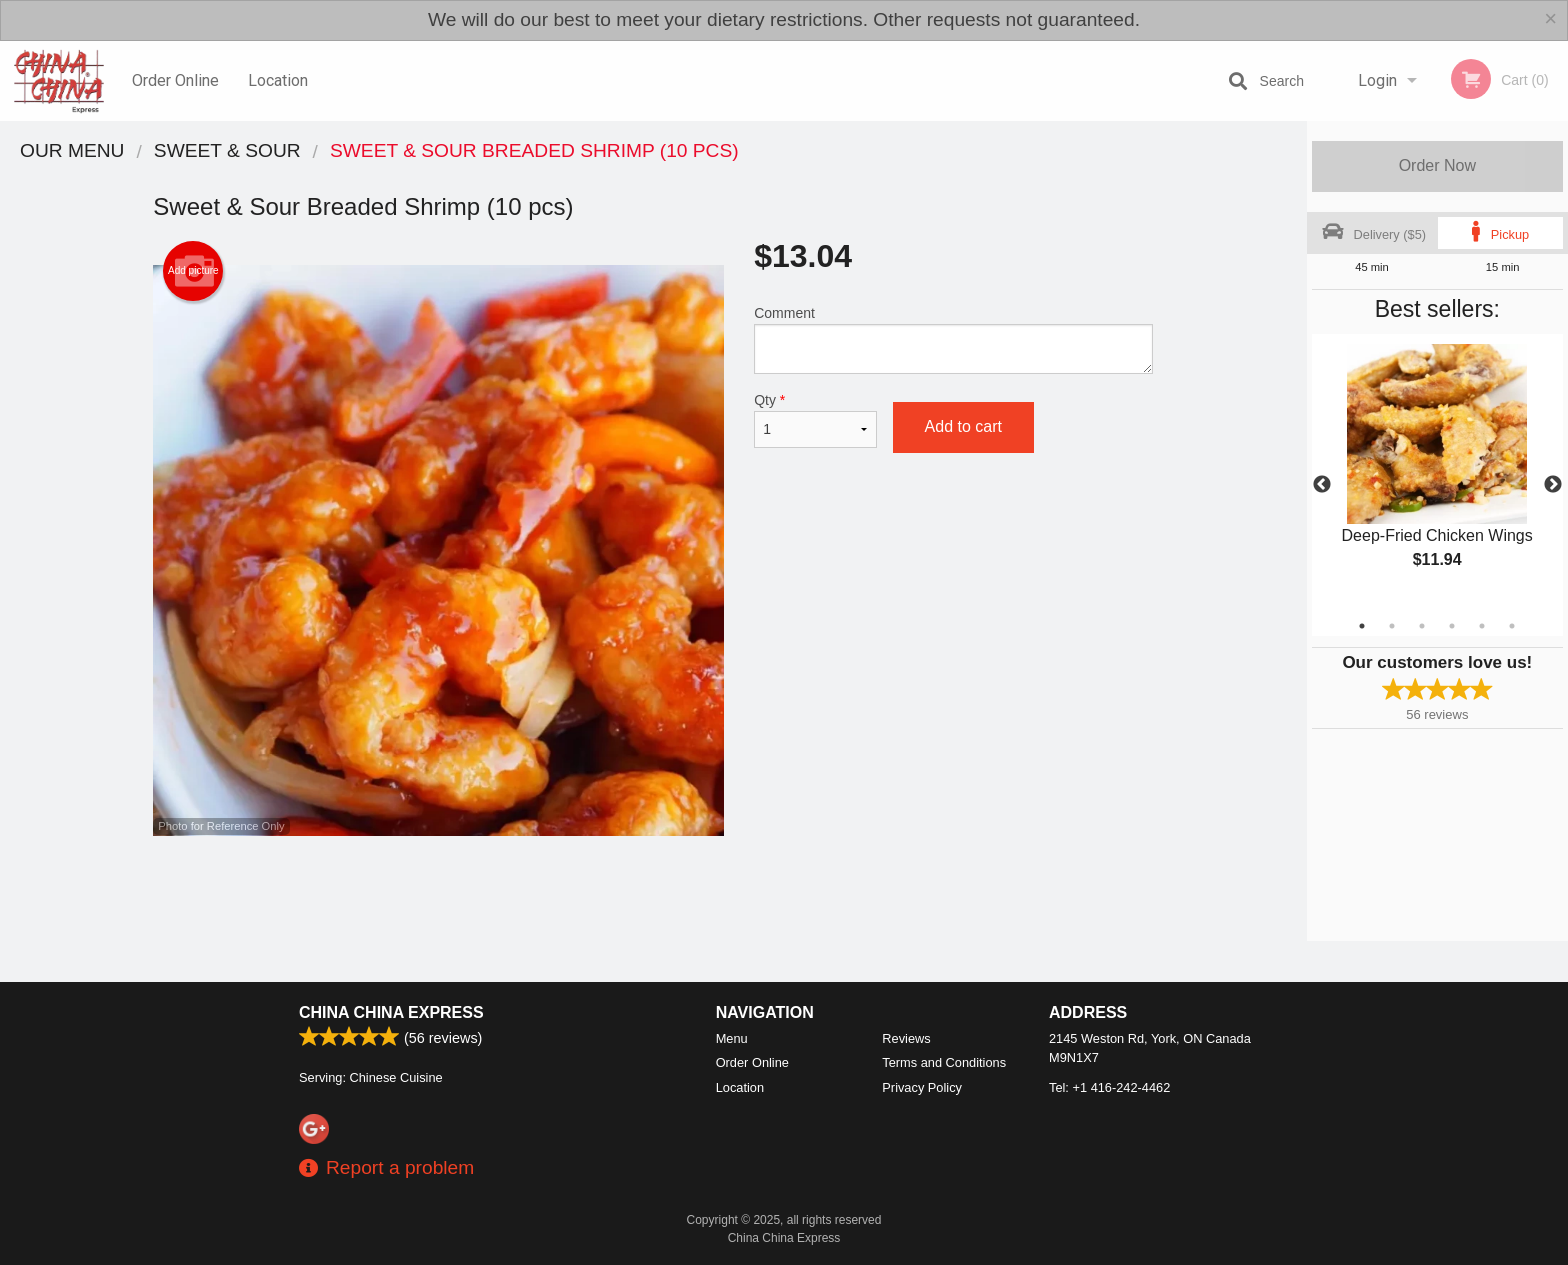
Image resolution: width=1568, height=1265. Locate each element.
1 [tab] (1362, 626)
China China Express (391, 1012)
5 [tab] (1482, 626)
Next (1553, 485)
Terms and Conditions (944, 1062)
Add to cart (963, 426)
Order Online (175, 80)
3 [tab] (1422, 626)
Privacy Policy (922, 1087)
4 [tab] (1452, 626)
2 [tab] (1392, 626)
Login (1377, 80)
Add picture (193, 271)
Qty (815, 420)
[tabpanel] (1437, 473)
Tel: (1109, 1087)
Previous (1322, 485)
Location (278, 80)
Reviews (906, 1038)
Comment (953, 339)
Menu (732, 1038)
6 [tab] (1512, 626)
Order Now (1437, 165)
